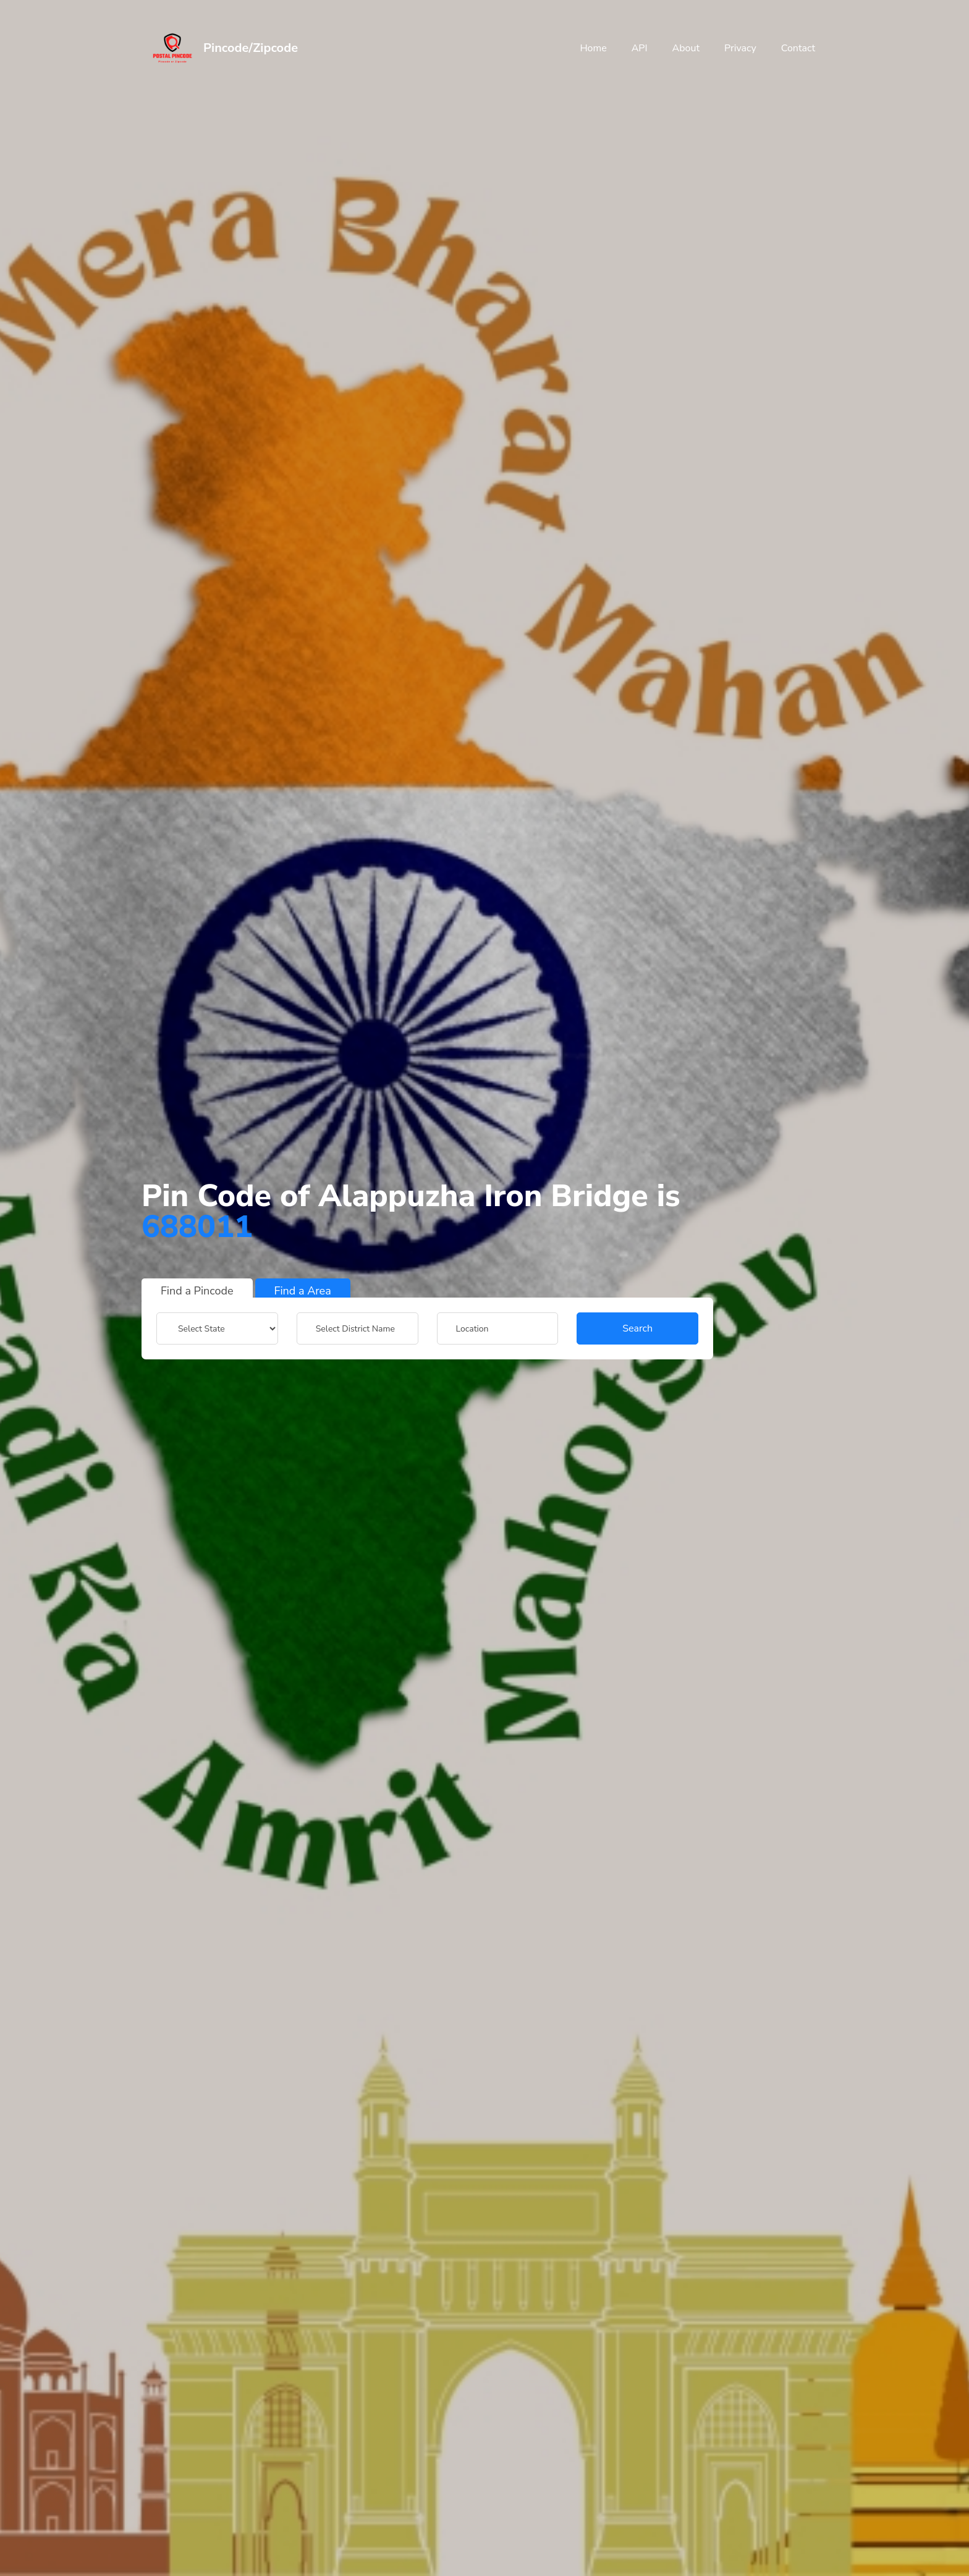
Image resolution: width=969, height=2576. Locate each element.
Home (593, 48)
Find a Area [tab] (302, 1290)
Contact (798, 48)
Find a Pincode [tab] (197, 1290)
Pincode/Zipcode (250, 48)
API (640, 48)
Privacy (740, 48)
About (686, 48)
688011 (197, 1227)
